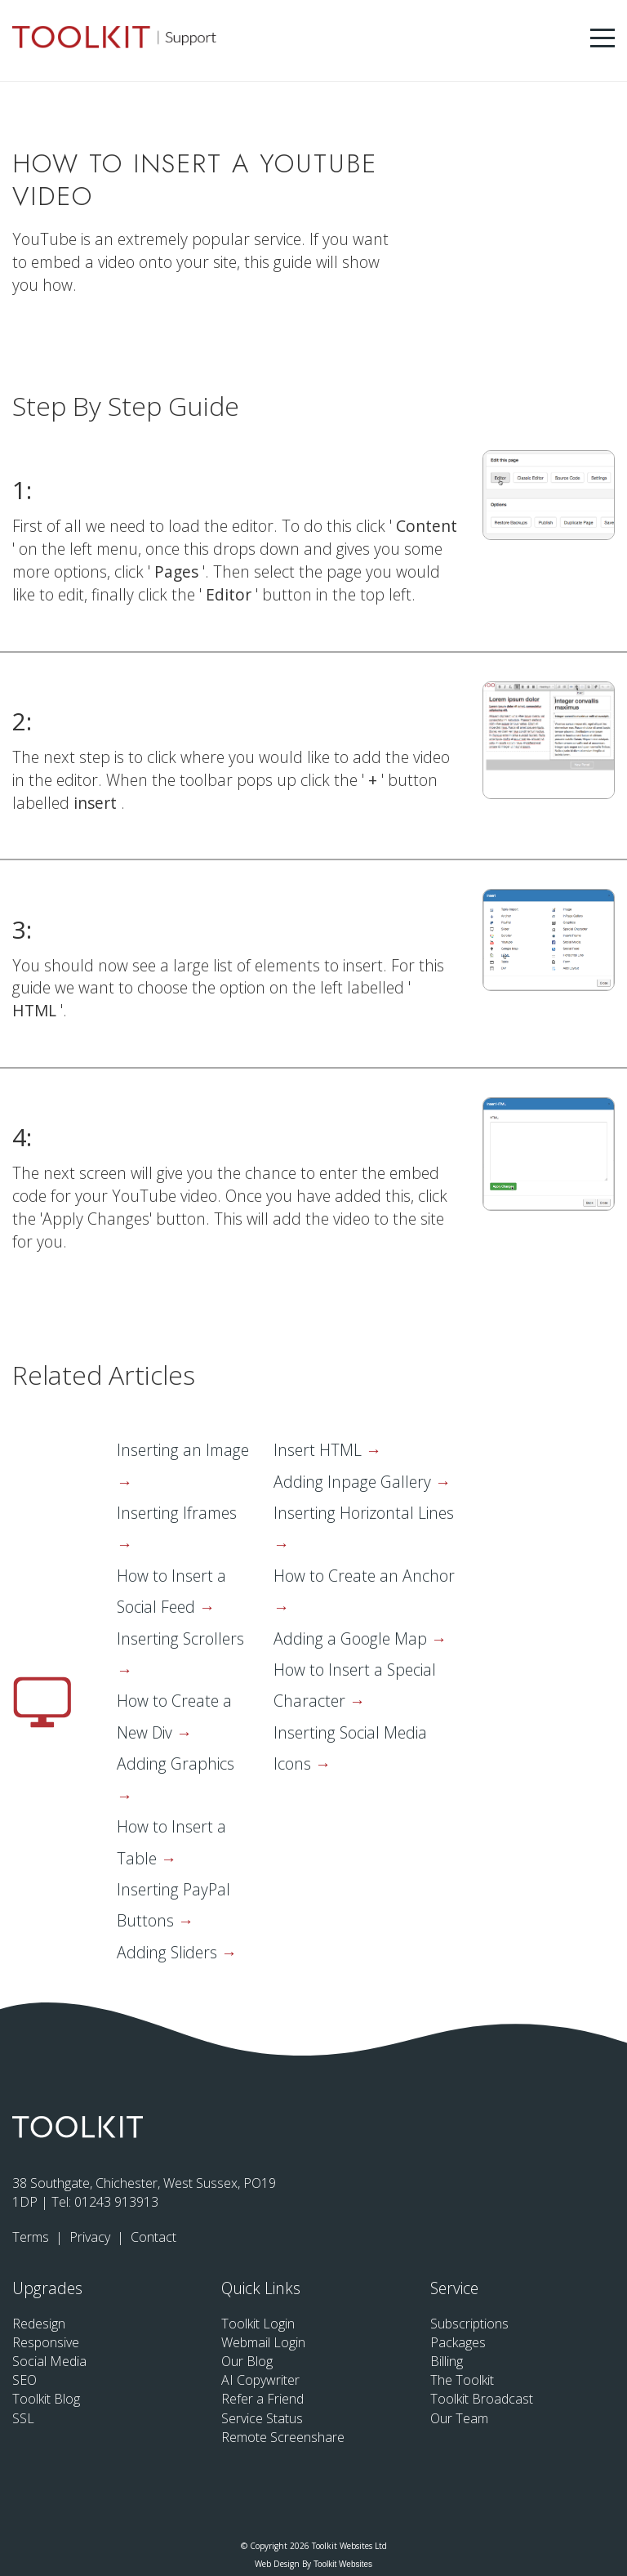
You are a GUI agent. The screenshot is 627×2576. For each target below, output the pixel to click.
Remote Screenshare (283, 2437)
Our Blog (247, 2361)
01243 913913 (116, 2202)
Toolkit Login (258, 2324)
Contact (153, 2237)
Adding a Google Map (352, 1638)
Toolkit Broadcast (481, 2399)
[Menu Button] (602, 38)
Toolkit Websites (343, 2564)
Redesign (38, 2324)
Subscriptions (469, 2324)
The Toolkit (462, 2380)
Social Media (49, 2361)
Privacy (91, 2237)
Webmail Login (263, 2342)
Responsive (45, 2342)
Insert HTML (319, 1450)
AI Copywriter (260, 2380)
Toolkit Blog (46, 2399)
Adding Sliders (169, 1952)
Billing (446, 2361)
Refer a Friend (262, 2399)
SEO (24, 2380)
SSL (23, 2418)
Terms (32, 2237)
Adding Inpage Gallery (354, 1482)
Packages (458, 2342)
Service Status (262, 2418)
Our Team (459, 2418)
